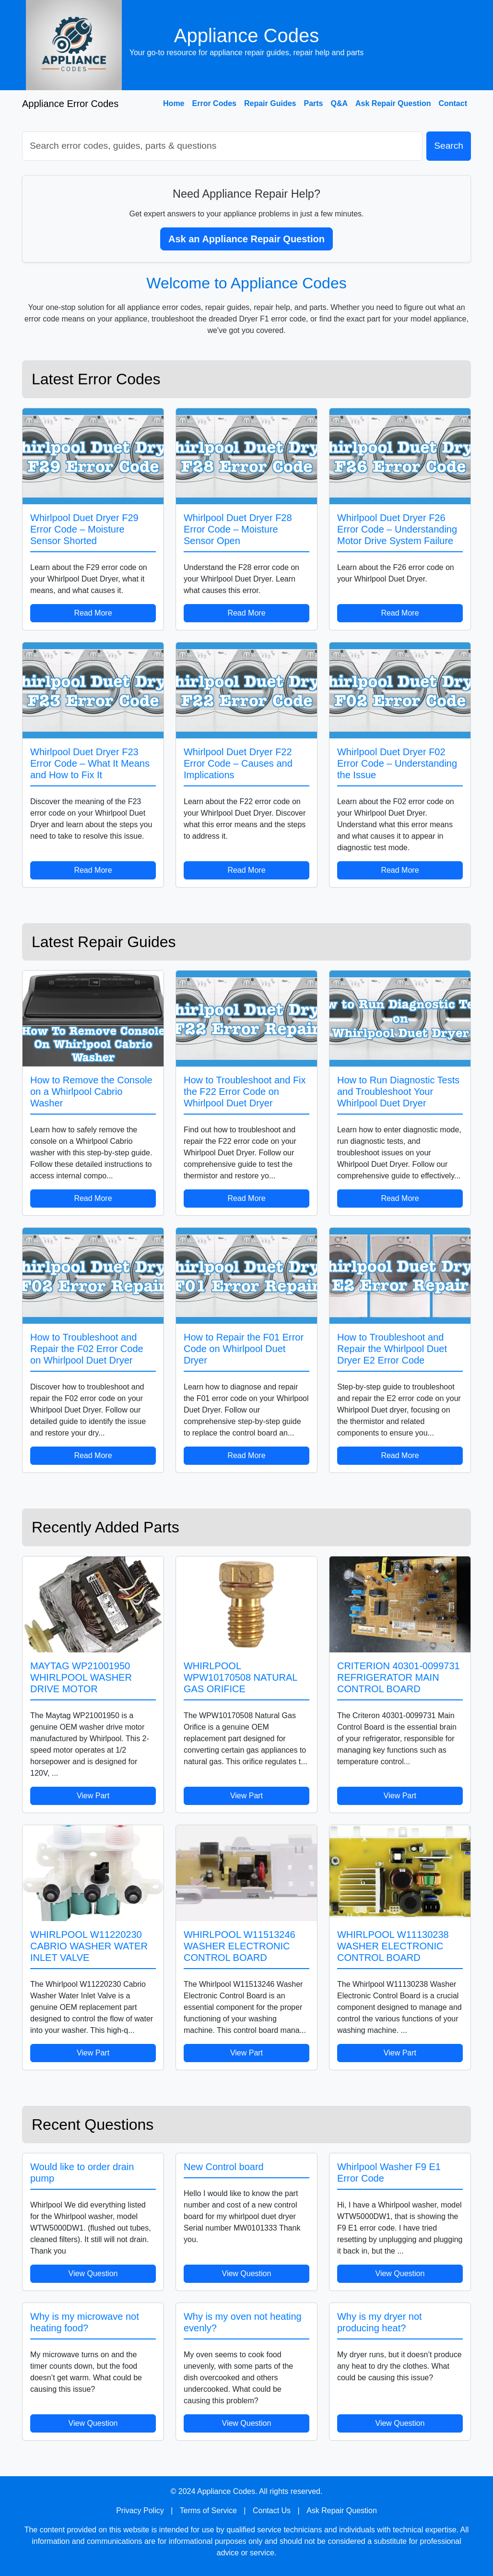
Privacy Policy (140, 2510)
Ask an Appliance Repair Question (246, 239)
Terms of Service (208, 2510)
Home (173, 103)
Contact (452, 103)
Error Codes (214, 103)
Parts (313, 103)
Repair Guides (270, 103)
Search (448, 146)
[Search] (222, 146)
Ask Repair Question (393, 103)
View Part (93, 1796)
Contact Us (272, 2510)
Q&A (339, 103)
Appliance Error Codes (70, 103)
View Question (93, 2273)
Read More (93, 613)
